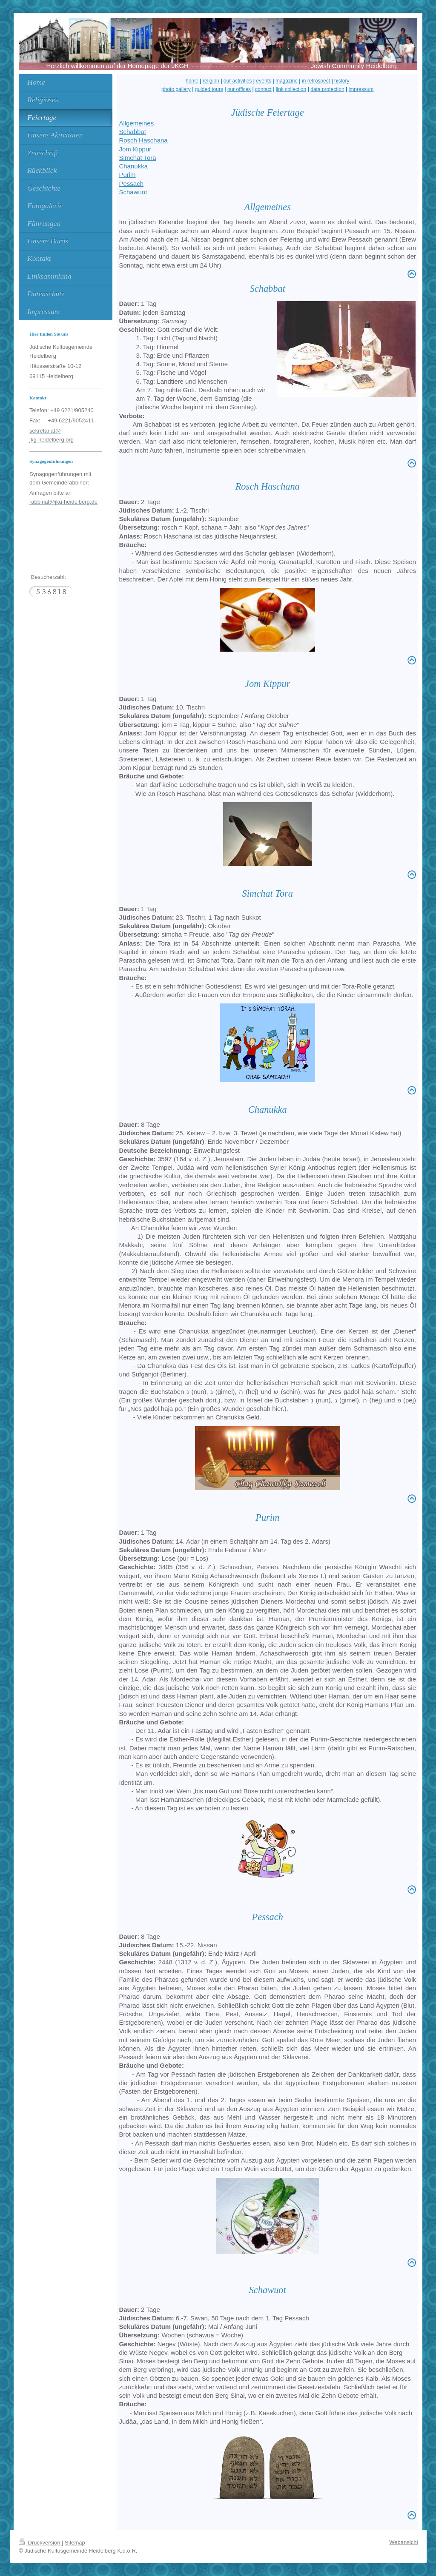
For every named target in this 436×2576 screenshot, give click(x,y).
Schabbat (132, 131)
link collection (291, 89)
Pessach (131, 183)
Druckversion (40, 2542)
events (263, 81)
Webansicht (403, 2542)
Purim (127, 174)
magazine (286, 81)
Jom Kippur (135, 149)
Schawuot (133, 192)
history (341, 81)
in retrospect (316, 81)
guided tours (209, 89)
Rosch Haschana (143, 140)
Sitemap (75, 2542)
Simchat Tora (137, 157)
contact (263, 89)
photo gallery (176, 89)
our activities (238, 81)
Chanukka (133, 166)
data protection (327, 89)
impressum (361, 89)
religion (211, 81)
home (192, 81)
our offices (239, 89)
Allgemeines (136, 123)
